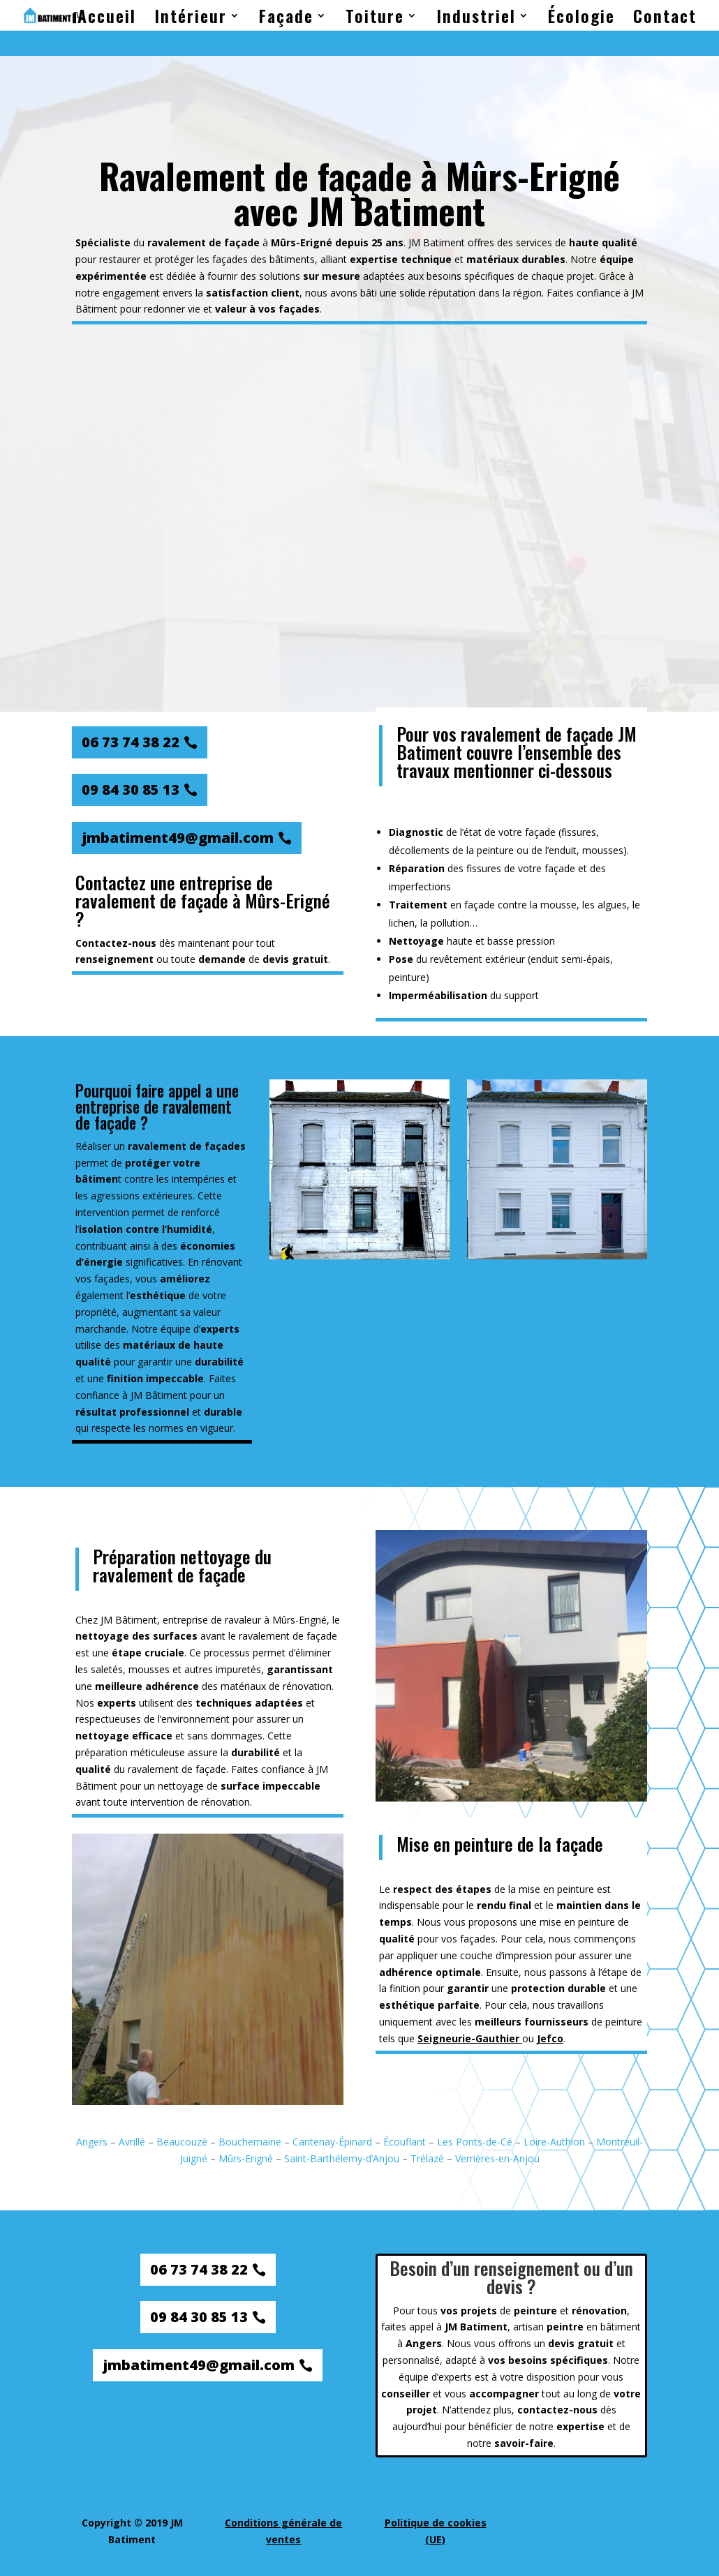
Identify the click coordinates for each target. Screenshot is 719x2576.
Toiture (375, 19)
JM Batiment (436, 242)
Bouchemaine (249, 2141)
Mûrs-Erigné (245, 2158)
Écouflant (404, 2141)
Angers (92, 2141)
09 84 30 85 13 (130, 789)
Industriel (476, 19)
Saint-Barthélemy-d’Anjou (341, 2158)
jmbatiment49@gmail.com (178, 837)
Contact (665, 19)
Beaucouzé (181, 2141)
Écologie (581, 19)
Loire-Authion (554, 2141)
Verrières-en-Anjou (497, 2158)
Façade (286, 19)
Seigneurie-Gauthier (468, 2038)
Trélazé (427, 2158)
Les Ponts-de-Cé (474, 2141)
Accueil (106, 19)
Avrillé (132, 2141)
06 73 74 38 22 (130, 742)
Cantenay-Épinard (332, 2141)
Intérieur (190, 19)
